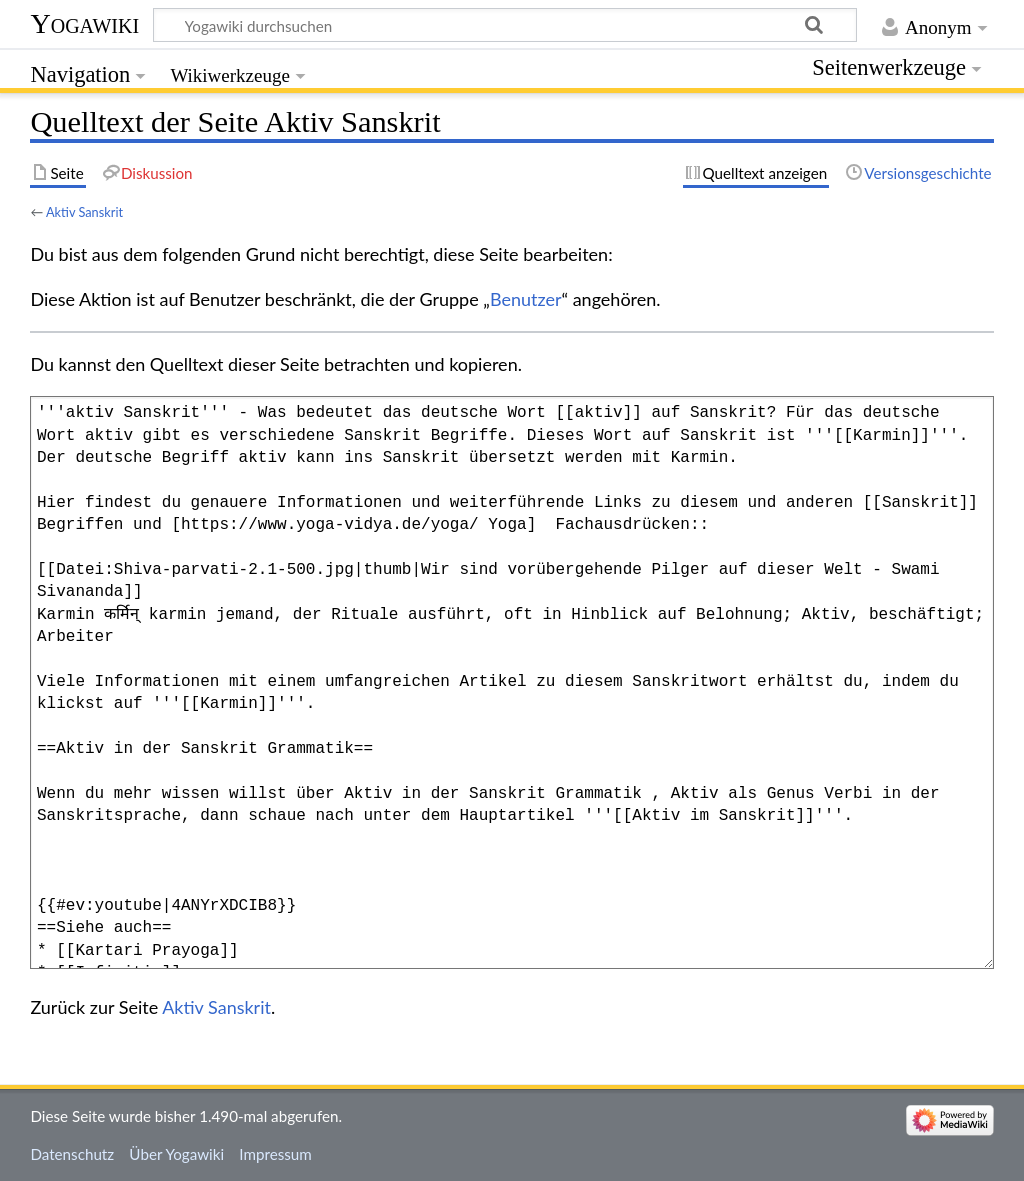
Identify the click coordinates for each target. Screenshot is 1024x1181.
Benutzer (526, 299)
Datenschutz (72, 1154)
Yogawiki (84, 23)
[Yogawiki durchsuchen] (505, 25)
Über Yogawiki (176, 1154)
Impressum (275, 1154)
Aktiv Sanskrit (84, 212)
